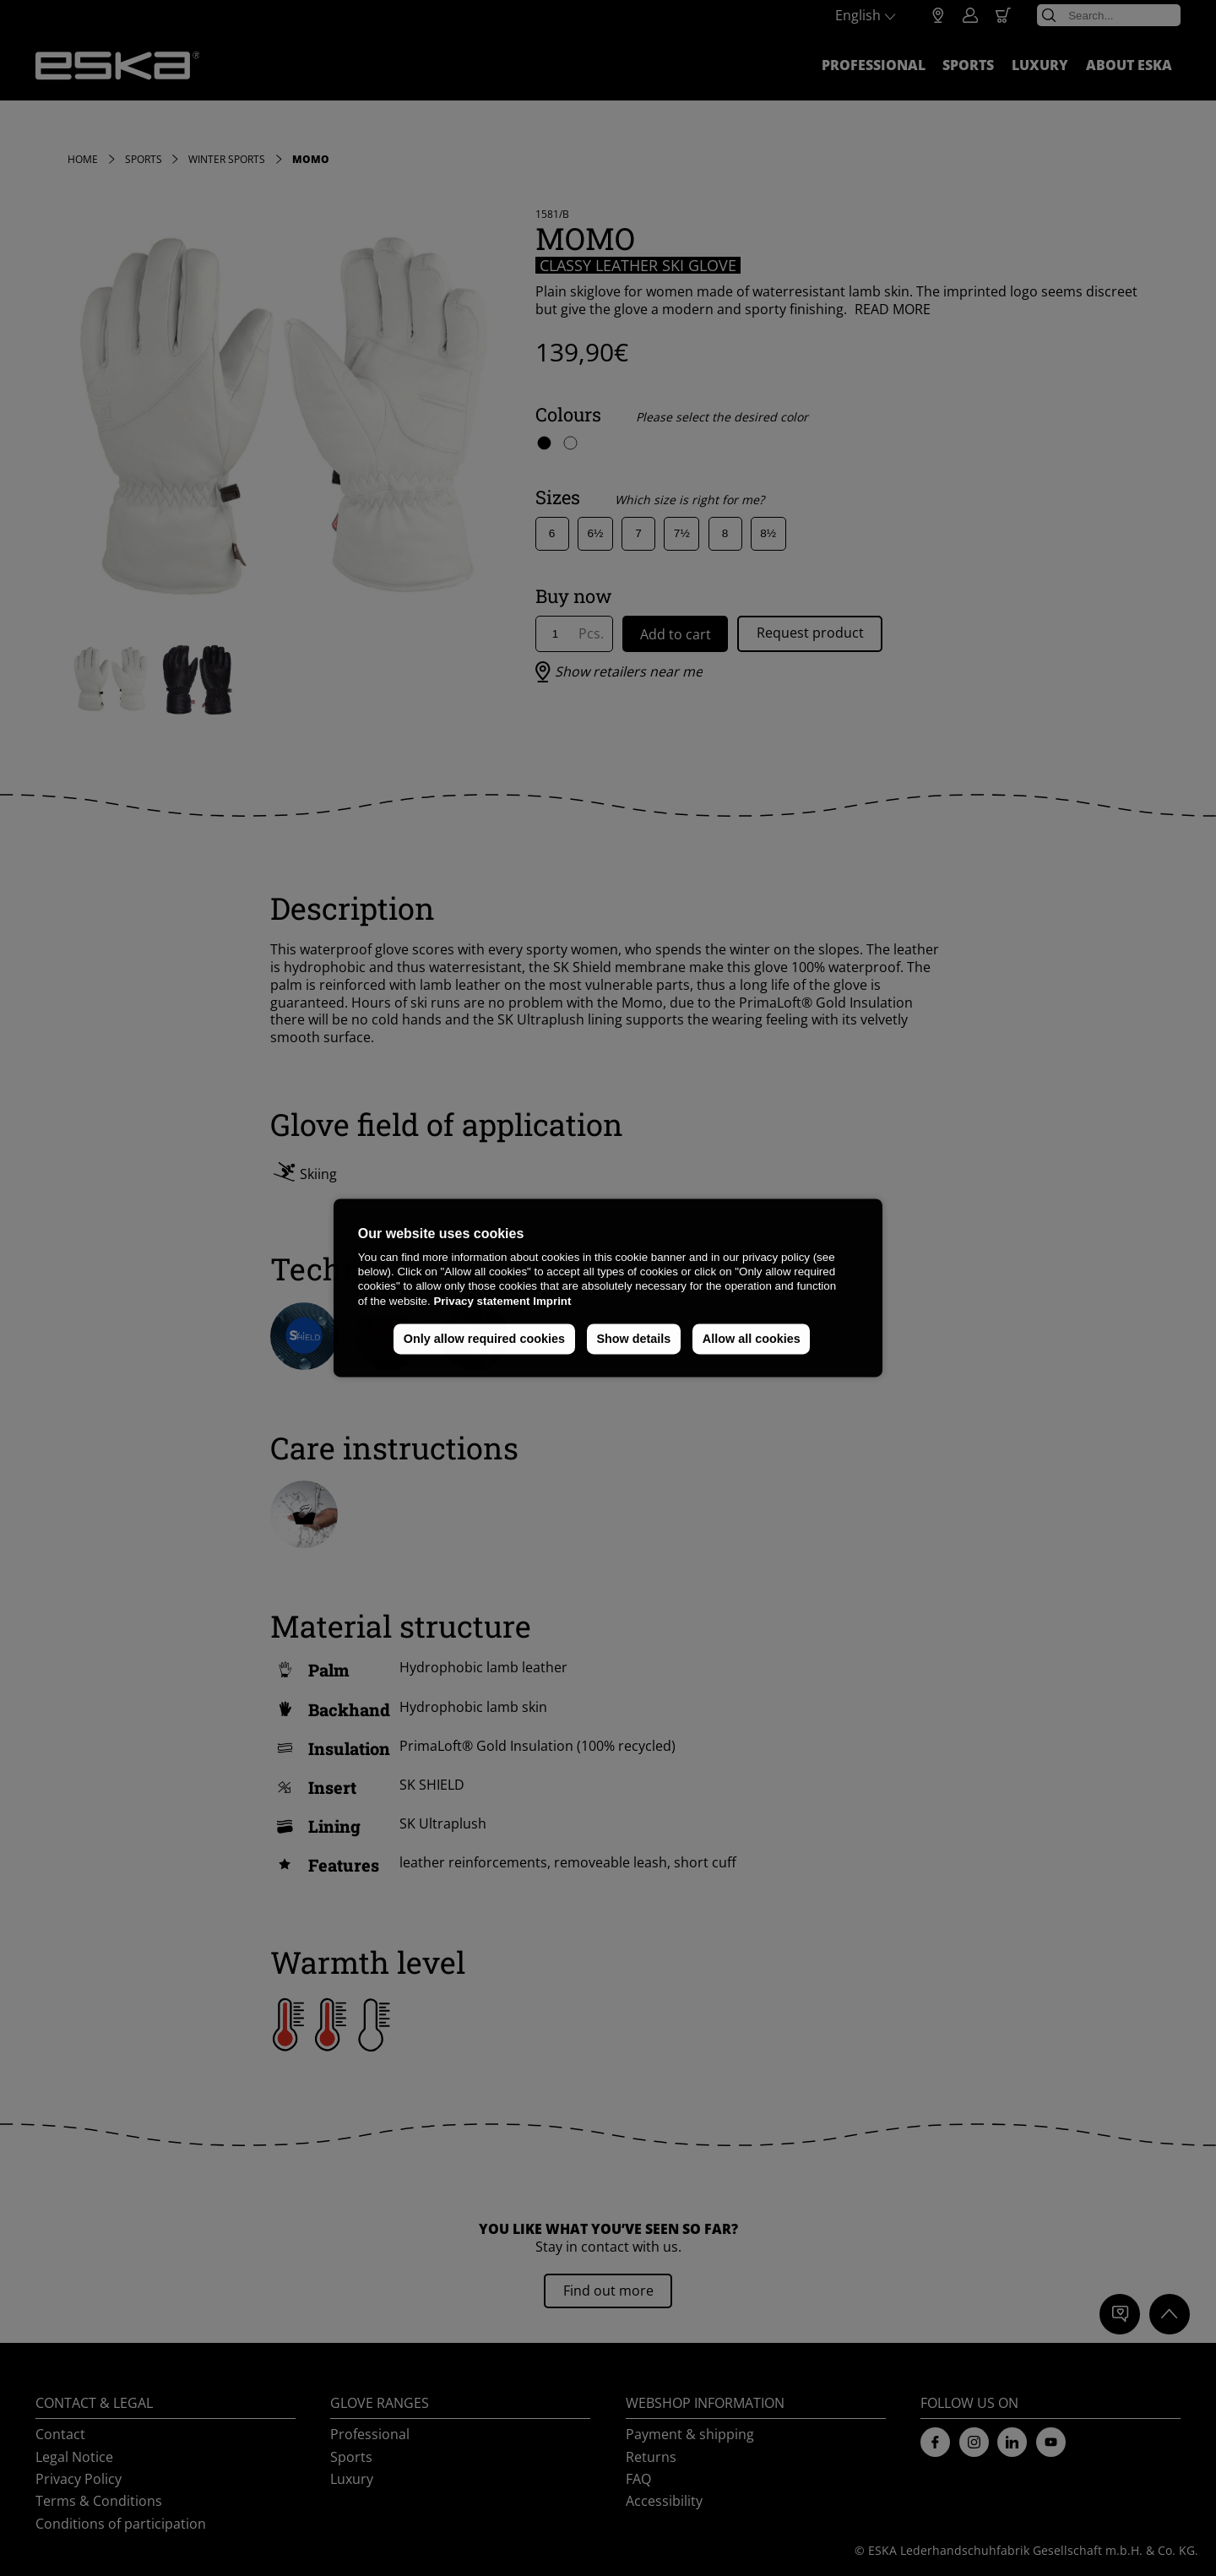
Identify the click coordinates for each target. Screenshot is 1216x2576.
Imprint (552, 1301)
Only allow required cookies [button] (484, 1338)
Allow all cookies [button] (752, 1338)
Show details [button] (633, 1338)
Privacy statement (481, 1301)
